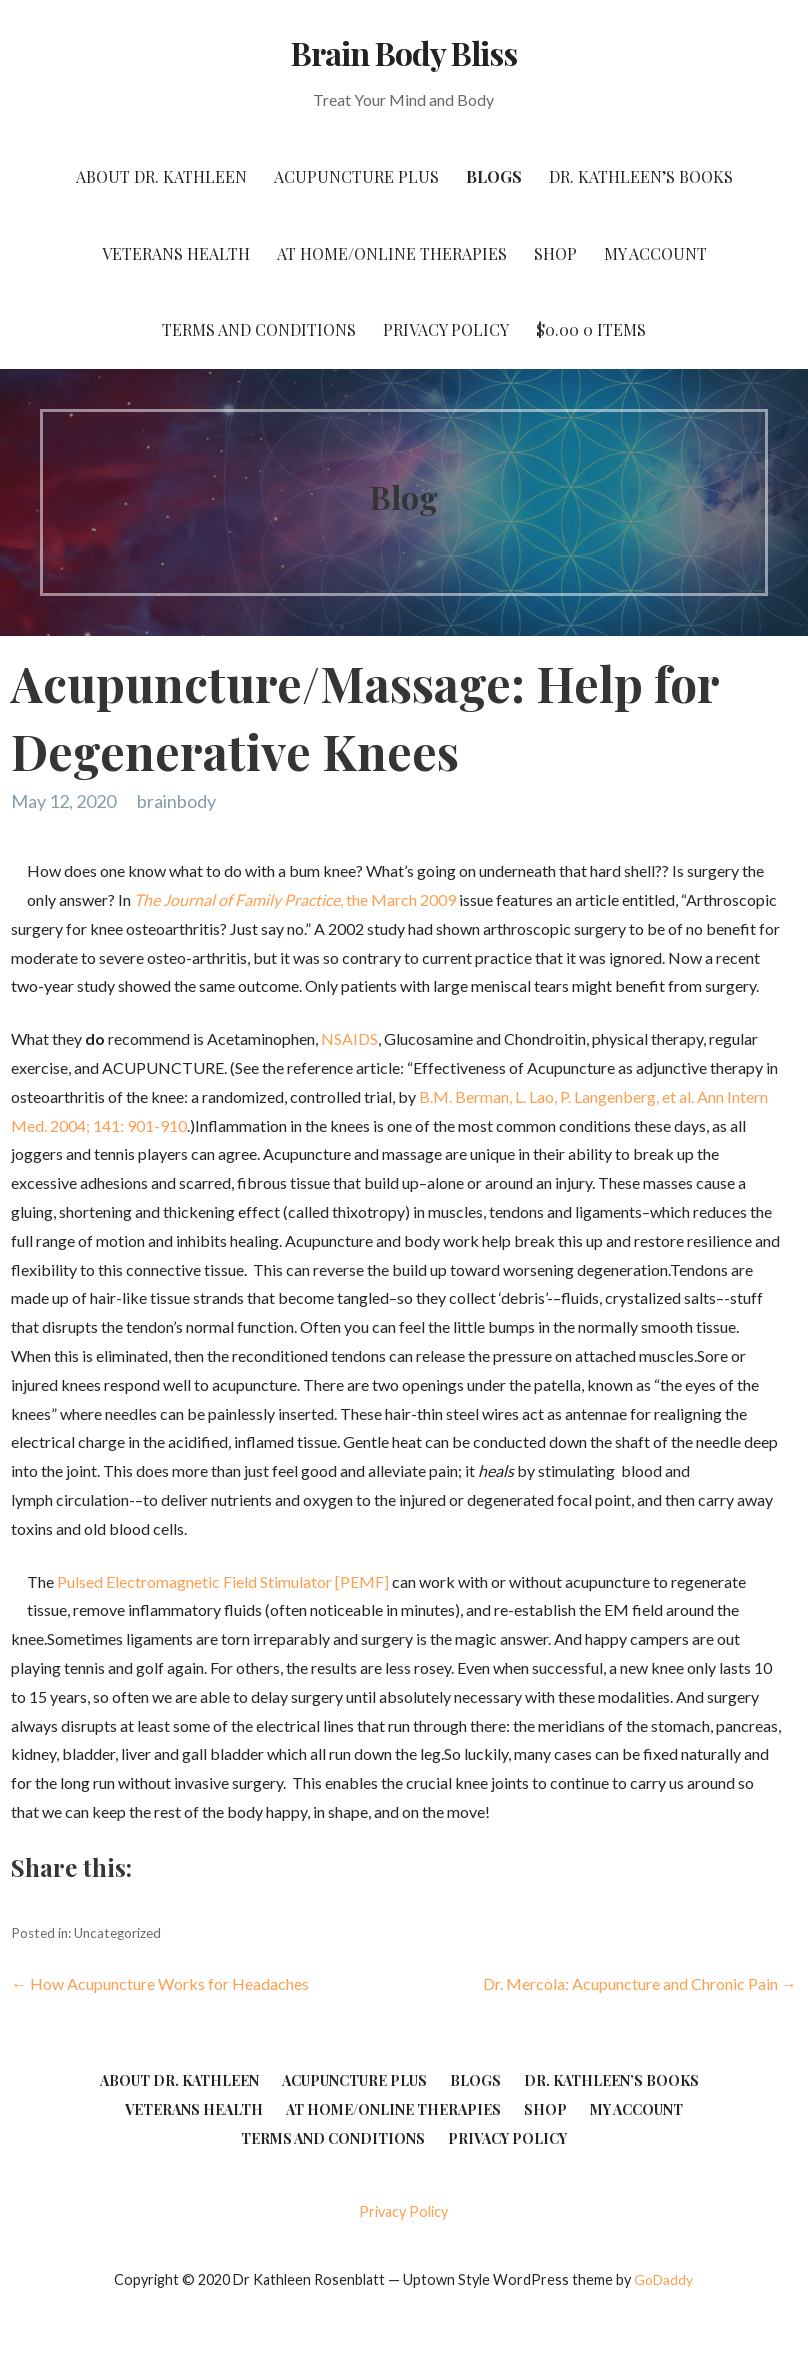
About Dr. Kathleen (161, 176)
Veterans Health (176, 253)
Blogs (494, 176)
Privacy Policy (446, 329)
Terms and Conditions (259, 329)
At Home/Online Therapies (392, 253)
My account (655, 253)
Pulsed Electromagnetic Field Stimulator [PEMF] (223, 1581)
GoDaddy (663, 2279)
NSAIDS (349, 1038)
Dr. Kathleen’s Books (641, 176)
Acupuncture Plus (356, 176)
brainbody (176, 801)
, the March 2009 (295, 899)
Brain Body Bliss (404, 52)
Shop (555, 253)
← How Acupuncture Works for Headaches (160, 1983)
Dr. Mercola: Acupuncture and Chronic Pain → (640, 1983)
